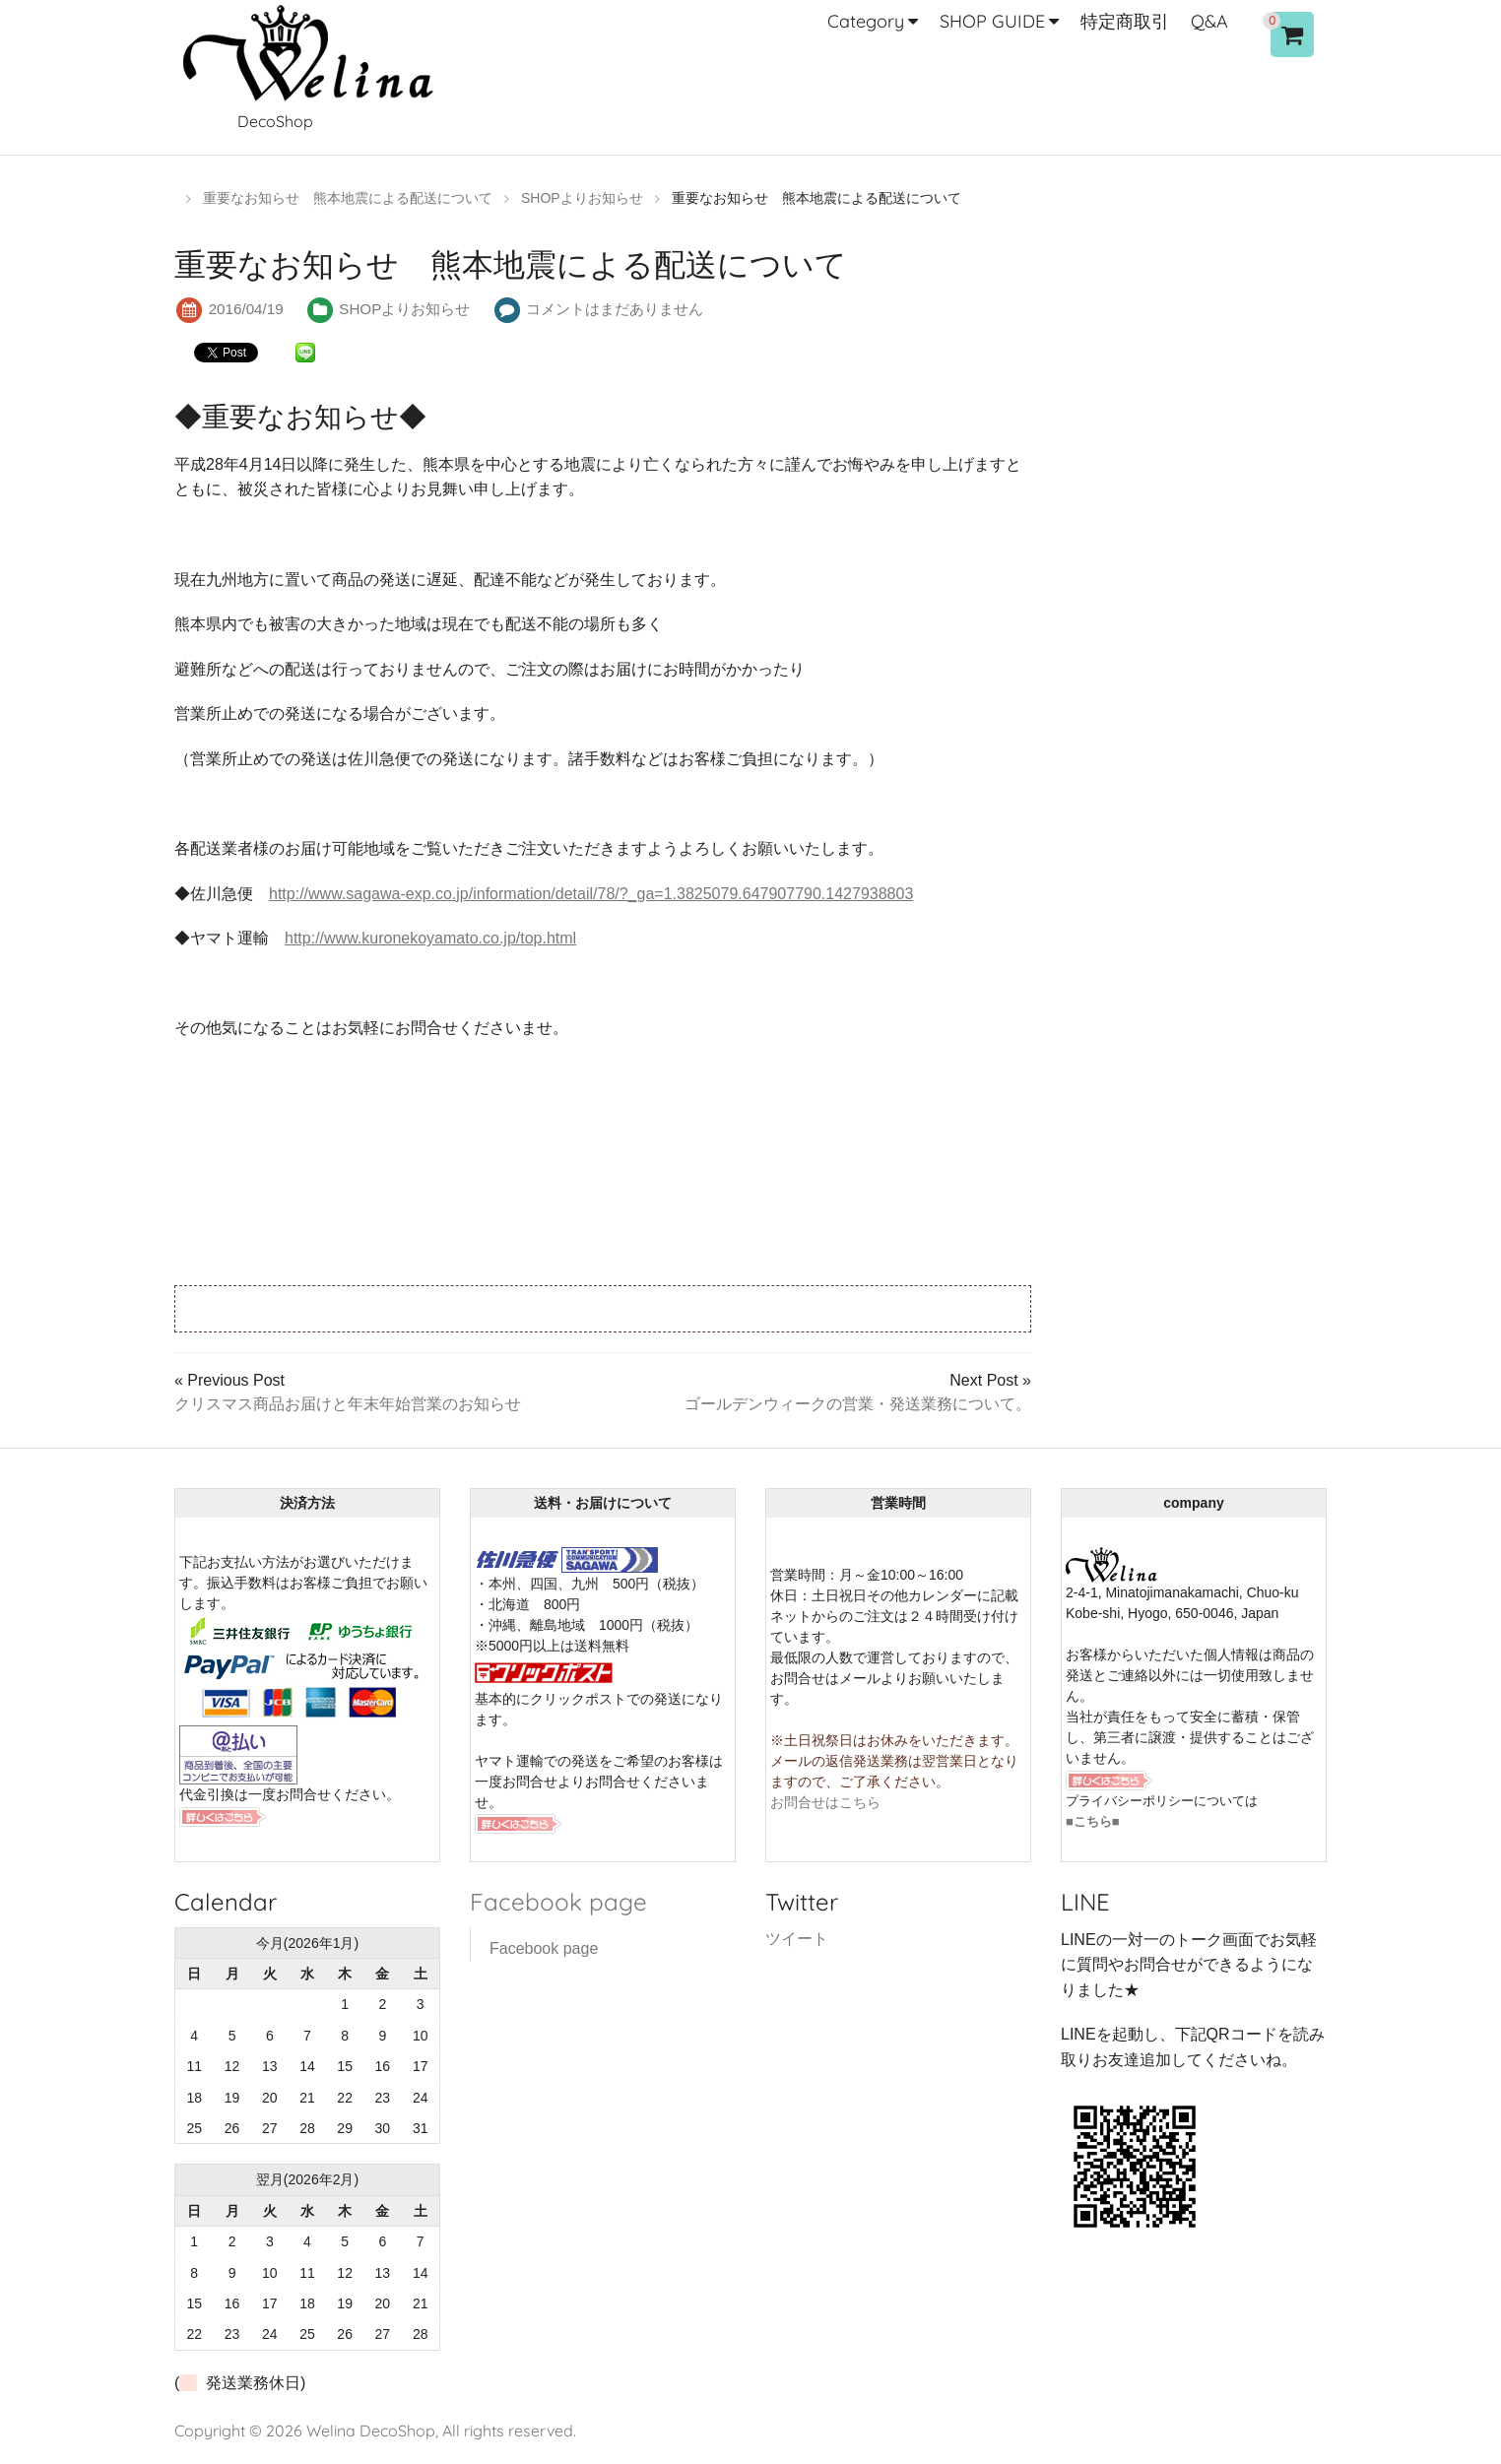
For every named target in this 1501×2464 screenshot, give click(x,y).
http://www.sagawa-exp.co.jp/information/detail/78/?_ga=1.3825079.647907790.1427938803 (591, 893)
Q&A (1209, 21)
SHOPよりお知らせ (404, 308)
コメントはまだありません (614, 308)
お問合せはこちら (825, 1802)
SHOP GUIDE (992, 21)
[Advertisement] (415, 1306)
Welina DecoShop (370, 2430)
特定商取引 (1124, 21)
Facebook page (558, 1901)
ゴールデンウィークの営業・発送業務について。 (858, 1403)
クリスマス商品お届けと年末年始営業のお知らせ (347, 1403)
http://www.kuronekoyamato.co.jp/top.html (430, 938)
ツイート (796, 1938)
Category (865, 21)
